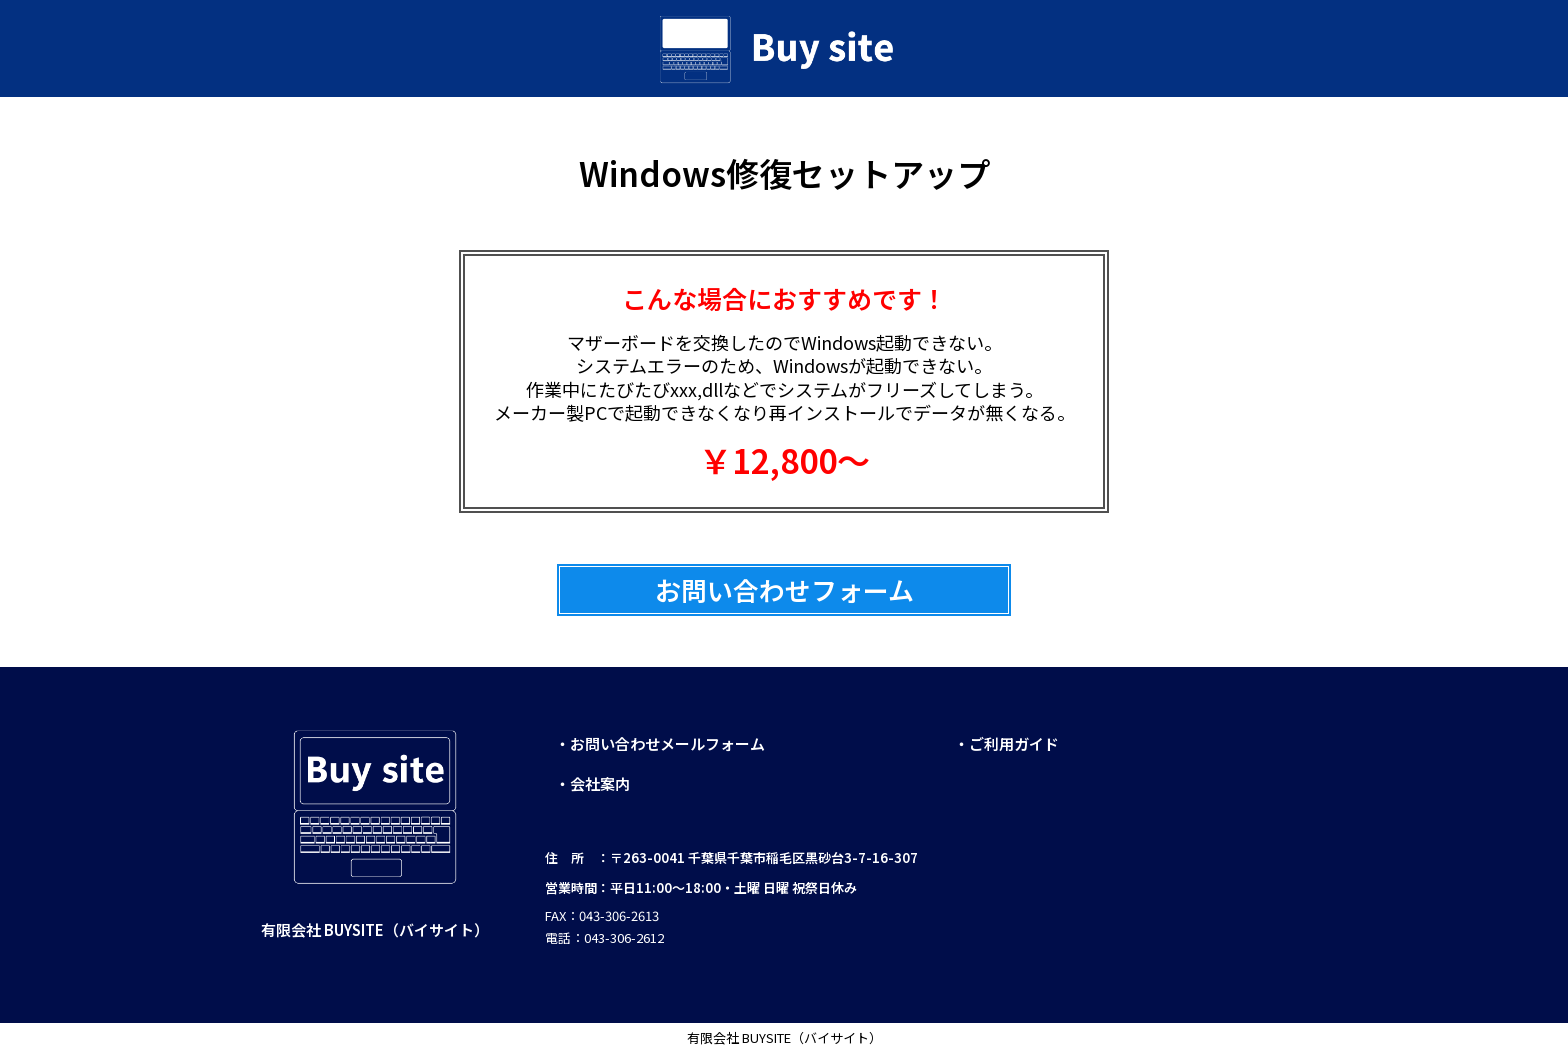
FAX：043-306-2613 (603, 915)
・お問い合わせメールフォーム (660, 743)
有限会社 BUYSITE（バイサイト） (784, 1037)
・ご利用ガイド (1006, 743)
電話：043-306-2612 (604, 937)
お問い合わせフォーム (784, 589)
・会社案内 (592, 783)
